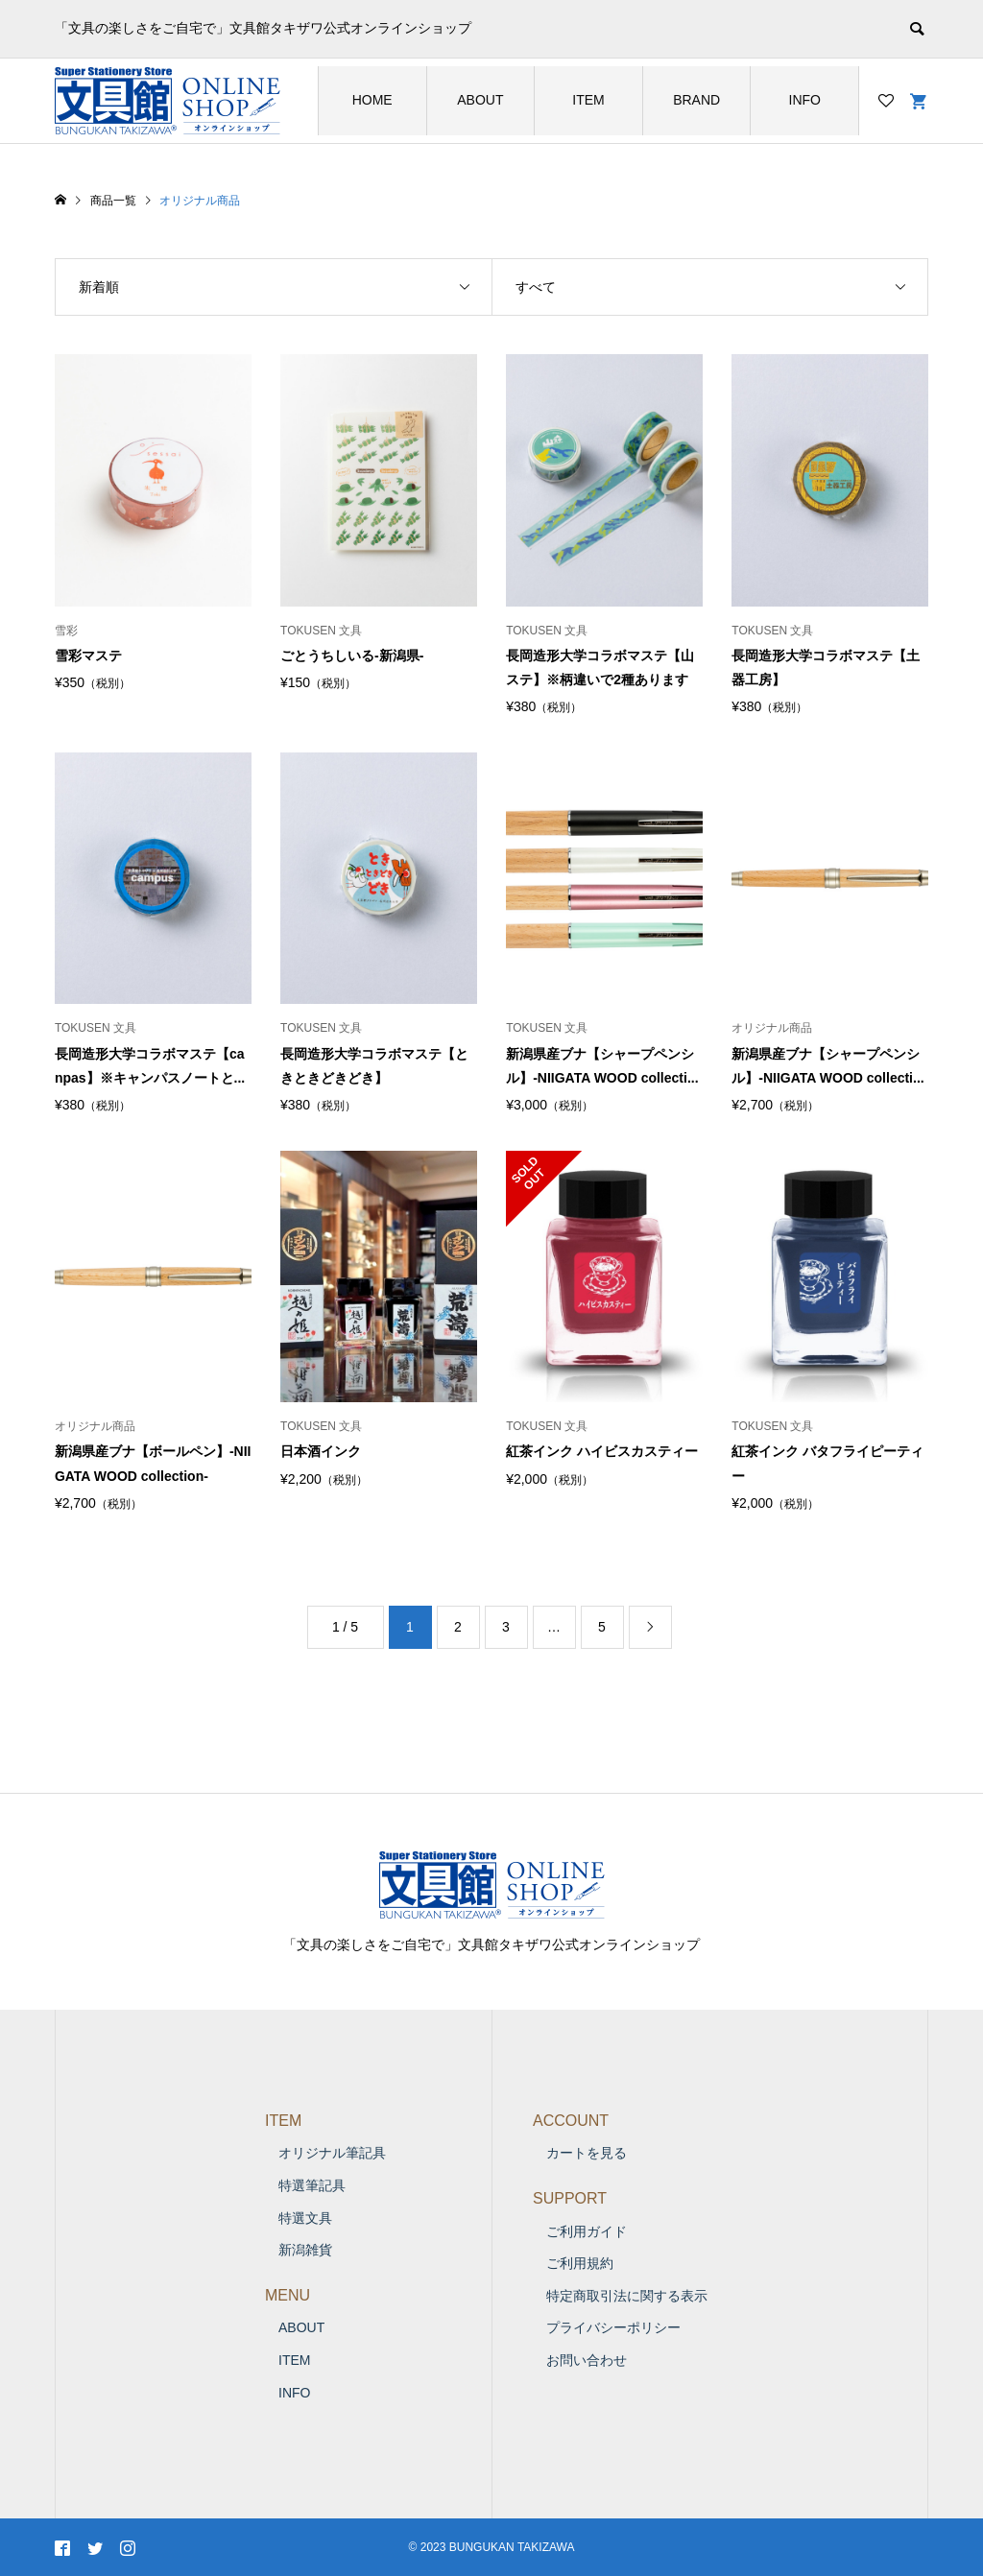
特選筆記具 (312, 2185)
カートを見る (586, 2152)
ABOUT (480, 99)
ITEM (588, 99)
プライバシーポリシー (613, 2327)
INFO (805, 99)
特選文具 (305, 2218)
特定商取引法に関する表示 (626, 2295)
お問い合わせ (586, 2360)
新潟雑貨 (305, 2249)
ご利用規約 (579, 2263)
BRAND (696, 99)
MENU (287, 2295)
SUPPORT (570, 2198)
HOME (372, 99)
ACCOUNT (571, 2120)
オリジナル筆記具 (332, 2152)
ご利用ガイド (586, 2231)
